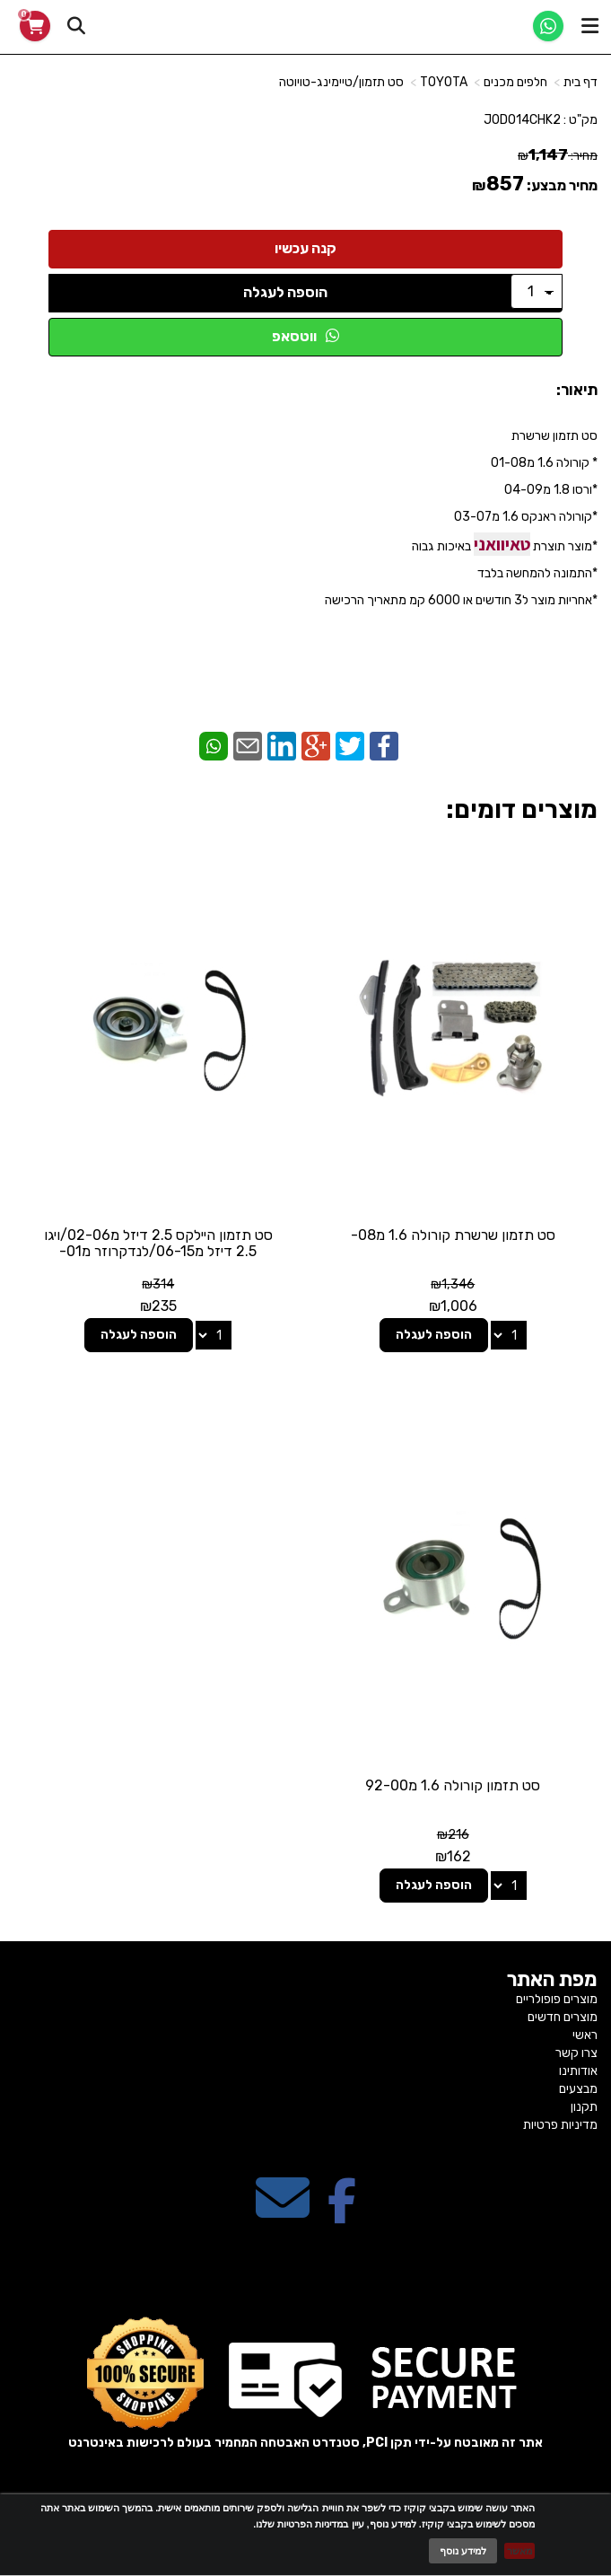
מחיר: (558, 155)
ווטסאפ (305, 336)
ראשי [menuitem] (585, 2035)
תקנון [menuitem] (584, 2106)
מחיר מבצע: (562, 185)
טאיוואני (502, 544)
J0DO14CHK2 (522, 119)
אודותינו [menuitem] (578, 2071)
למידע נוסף (463, 2550)
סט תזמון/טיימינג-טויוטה (341, 82)
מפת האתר (552, 1980)
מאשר (519, 2550)
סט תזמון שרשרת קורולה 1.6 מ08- (453, 1235)
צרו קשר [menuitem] (576, 2053)
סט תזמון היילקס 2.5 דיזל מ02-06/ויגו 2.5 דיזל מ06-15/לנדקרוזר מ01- (158, 1243)
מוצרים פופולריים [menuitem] (557, 1999)
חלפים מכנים (515, 82)
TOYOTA (443, 82)
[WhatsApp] (548, 26)
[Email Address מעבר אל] (283, 2213)
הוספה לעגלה (285, 292)
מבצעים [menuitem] (578, 2089)
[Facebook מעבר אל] (341, 2213)
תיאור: (577, 390)
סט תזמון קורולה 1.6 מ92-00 (452, 1785)
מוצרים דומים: (522, 809)
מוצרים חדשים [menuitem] (563, 2017)
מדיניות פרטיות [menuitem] (560, 2124)
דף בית (580, 82)
